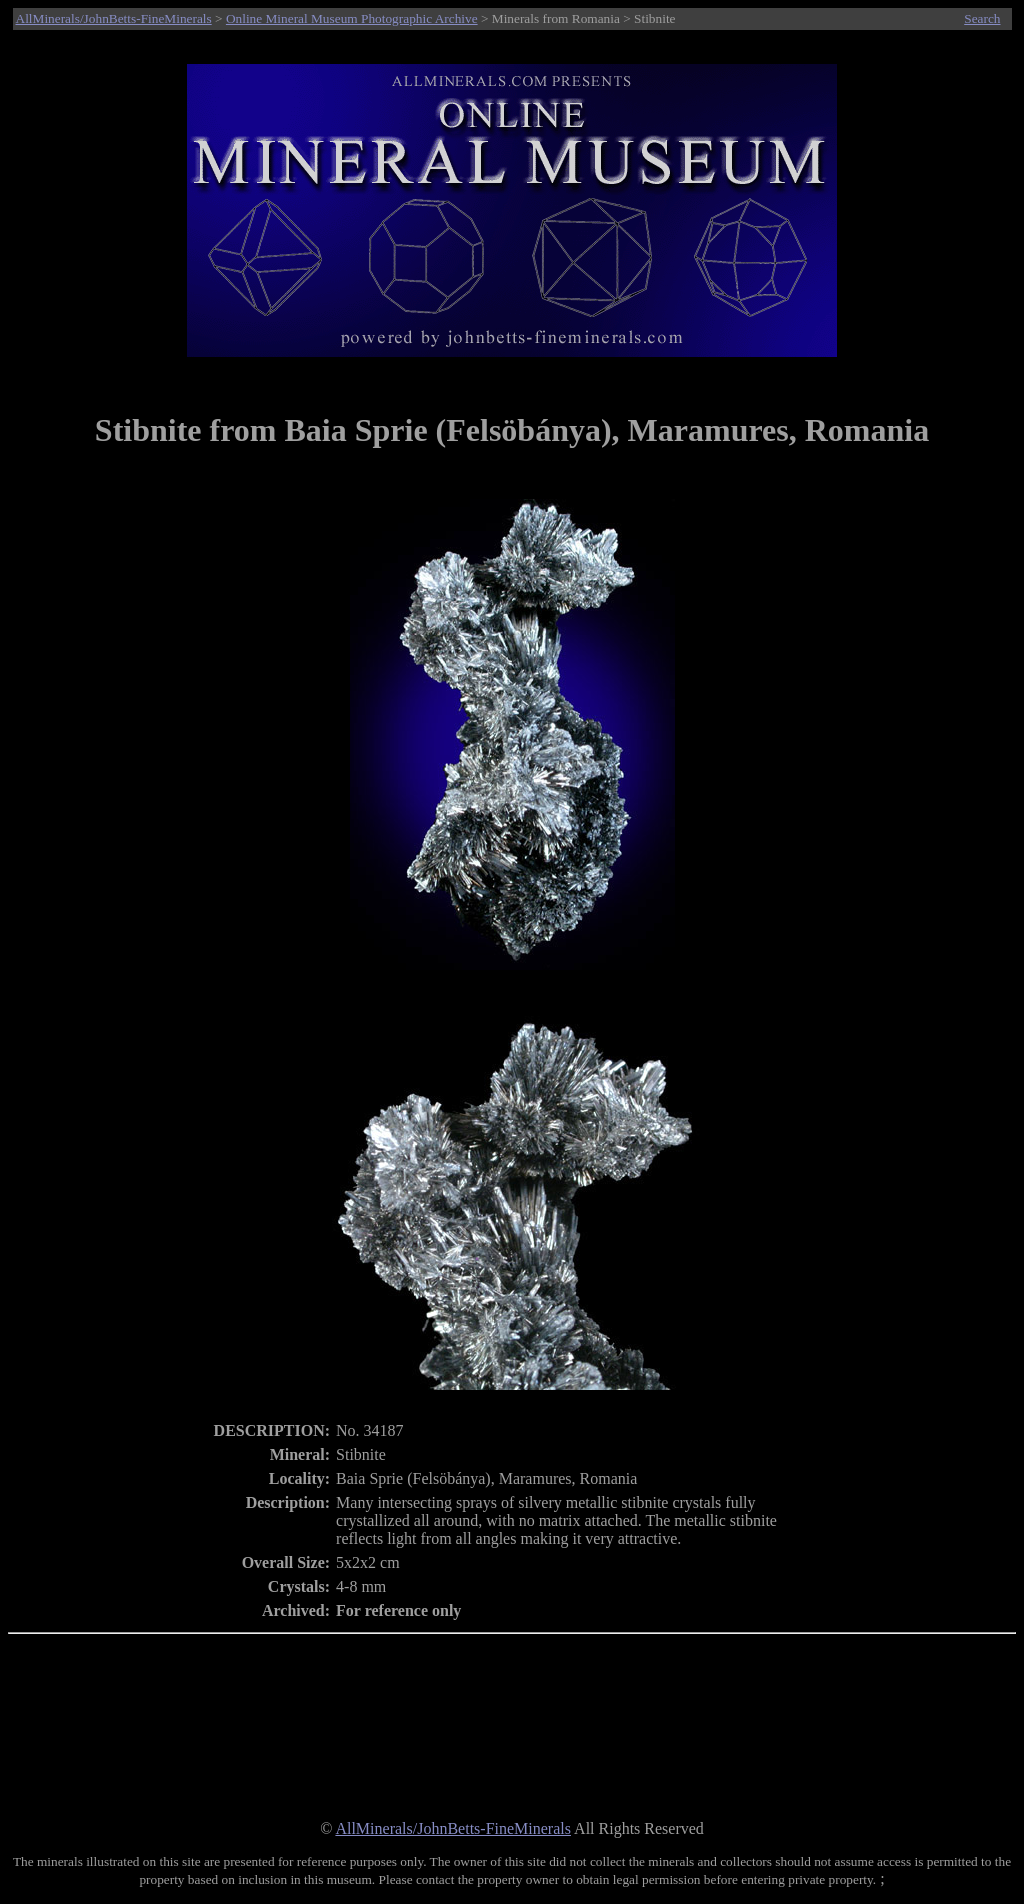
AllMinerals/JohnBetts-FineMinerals (114, 18)
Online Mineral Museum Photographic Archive (352, 18)
